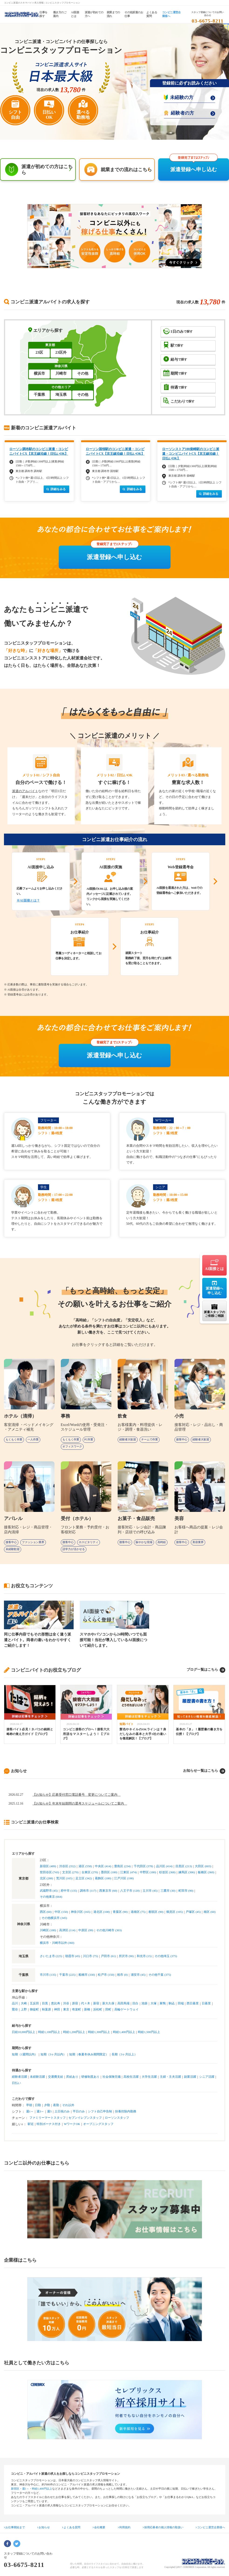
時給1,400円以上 (124, 2032)
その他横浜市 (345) (54, 1918)
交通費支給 (55, 2076)
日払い (16, 2083)
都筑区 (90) (155, 1912)
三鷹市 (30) (168, 1890)
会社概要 (99, 2527)
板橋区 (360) (206, 1872)
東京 (66, 2009)
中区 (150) (61, 1912)
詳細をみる (58, 489)
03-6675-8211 (208, 21)
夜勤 (56, 2105)
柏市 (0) (122, 1974)
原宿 (75, 2003)
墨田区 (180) (109, 1872)
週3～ (40, 2111)
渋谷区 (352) (67, 1866)
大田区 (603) (203, 1866)
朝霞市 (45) (72, 1956)
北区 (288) (46, 1878)
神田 (57, 2009)
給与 (179, 359)
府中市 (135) (69, 1890)
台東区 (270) (90, 1872)
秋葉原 (46, 2009)
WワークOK (72, 2124)
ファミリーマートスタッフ (47, 2117)
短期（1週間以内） (25, 2054)
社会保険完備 (112, 2076)
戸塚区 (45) (193, 1912)
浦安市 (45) (138, 1974)
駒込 (172, 2003)
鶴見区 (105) (174, 1912)
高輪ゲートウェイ (126, 2009)
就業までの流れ (113, 14)
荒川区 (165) (64, 1878)
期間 (179, 373)
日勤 (38, 2105)
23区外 (61, 352)
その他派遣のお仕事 (133, 14)
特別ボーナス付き (49, 2124)
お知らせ (43, 2527)
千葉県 (39, 395)
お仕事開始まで (14, 2527)
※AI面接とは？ (28, 900)
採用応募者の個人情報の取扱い (163, 2527)
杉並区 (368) (167, 1872)
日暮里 (206, 2003)
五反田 (34, 2003)
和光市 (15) (144, 1956)
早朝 (29, 2105)
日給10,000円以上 (23, 2032)
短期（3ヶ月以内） (53, 2054)
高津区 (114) (67, 1930)
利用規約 (124, 2527)
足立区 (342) (83, 1878)
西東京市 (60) (108, 1890)
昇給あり (72, 2076)
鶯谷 (15, 2009)
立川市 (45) (150, 1890)
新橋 (87, 2009)
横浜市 (39, 373)
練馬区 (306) (186, 1872)
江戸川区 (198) (123, 1878)
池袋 (144, 2003)
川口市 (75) (90, 1956)
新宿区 (15, 2488)
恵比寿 (55, 2003)
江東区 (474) (128, 1872)
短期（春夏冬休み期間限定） (89, 2054)
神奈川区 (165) (80, 1912)
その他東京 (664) (51, 1896)
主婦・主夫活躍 (170, 2076)
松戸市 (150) (106, 1974)
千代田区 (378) (143, 1866)
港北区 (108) (101, 1912)
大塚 (153, 2003)
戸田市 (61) (108, 1956)
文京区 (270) (70, 1872)
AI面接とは (75, 14)
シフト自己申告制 (100, 2111)
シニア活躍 (206, 2076)
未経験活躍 (37, 2076)
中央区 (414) (103, 1866)
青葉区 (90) (120, 1912)
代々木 (85, 2003)
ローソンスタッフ (117, 2117)
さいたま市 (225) (51, 1956)
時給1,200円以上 (74, 2032)
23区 (39, 352)
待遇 (179, 387)
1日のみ (182, 331)
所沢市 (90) (126, 1956)
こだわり (183, 401)
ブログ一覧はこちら (206, 1670)
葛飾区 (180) (103, 1878)
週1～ (30, 2111)
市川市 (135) (48, 1974)
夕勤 (47, 2105)
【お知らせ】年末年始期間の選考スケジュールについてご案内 (80, 1803)
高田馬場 (123, 2003)
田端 (181, 2003)
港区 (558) (85, 1866)
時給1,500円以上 (149, 2032)
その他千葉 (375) (159, 1974)
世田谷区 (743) (49, 1872)
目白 (135, 2003)
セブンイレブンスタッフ (85, 2117)
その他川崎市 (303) (109, 1930)
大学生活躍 (149, 2076)
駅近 (31, 2124)
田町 (108, 2009)
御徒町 (34, 2009)
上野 (24, 2009)
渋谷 (66, 2003)
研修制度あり (90, 2076)
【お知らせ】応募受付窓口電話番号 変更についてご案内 (77, 1794)
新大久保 (108, 2003)
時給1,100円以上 (49, 2032)
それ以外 (68, 2105)
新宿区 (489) (48, 1866)
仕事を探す (43, 14)
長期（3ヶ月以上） (124, 2054)
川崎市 (61, 373)
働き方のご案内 (59, 14)
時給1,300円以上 (99, 2032)
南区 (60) (209, 1912)
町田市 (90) (185, 1890)
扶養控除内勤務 (125, 2111)
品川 (15, 2003)
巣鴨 (163, 2003)
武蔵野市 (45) (49, 1890)
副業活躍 (190, 2076)
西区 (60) (46, 1912)
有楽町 (76, 2009)
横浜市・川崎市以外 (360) (57, 1943)
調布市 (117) (88, 1890)
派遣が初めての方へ (94, 14)
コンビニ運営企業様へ (171, 14)
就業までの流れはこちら (126, 169)
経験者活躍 (19, 2076)
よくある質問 (151, 14)
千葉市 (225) (67, 1974)
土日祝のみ (62, 2111)
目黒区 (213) (183, 1866)
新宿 (96, 2003)
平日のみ (79, 2111)
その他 (82, 373)
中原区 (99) (85, 1930)
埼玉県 (61, 395)
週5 (49, 2111)
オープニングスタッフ (98, 2124)
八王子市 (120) (130, 1890)
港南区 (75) (138, 1912)
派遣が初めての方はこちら (47, 169)
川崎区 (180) (48, 1930)
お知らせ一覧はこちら (204, 1771)
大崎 (24, 2003)
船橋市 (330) (87, 1974)
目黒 (45, 2003)
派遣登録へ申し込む (193, 169)
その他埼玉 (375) (165, 1956)
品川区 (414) (164, 1866)
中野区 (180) (148, 1872)
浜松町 (97, 2009)
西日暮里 (193, 2003)
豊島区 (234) (122, 1866)
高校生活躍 (131, 2076)
